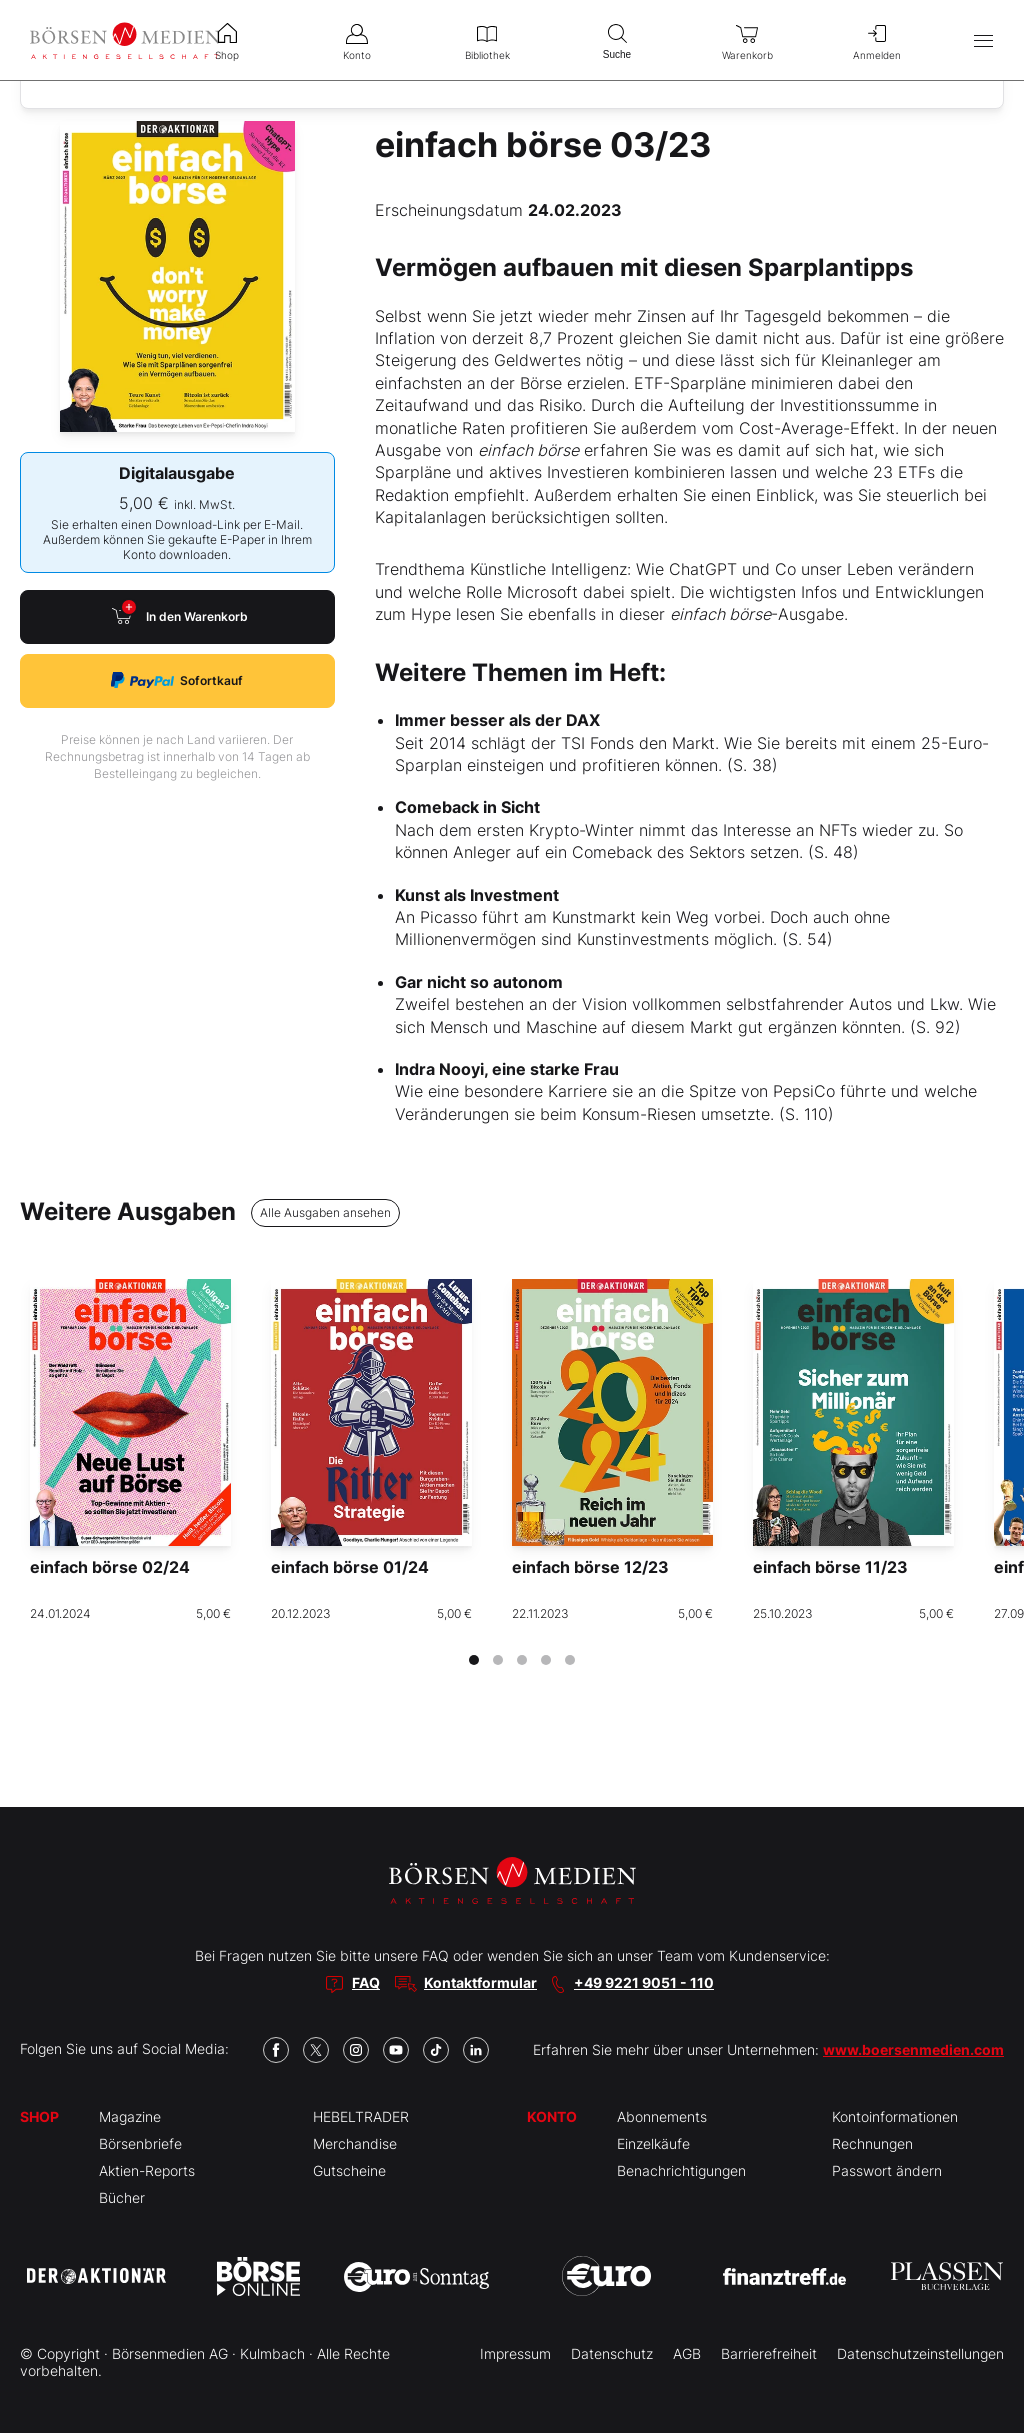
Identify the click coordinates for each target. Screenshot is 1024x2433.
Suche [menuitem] (617, 39)
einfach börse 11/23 (830, 1567)
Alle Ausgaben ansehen (325, 1212)
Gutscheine (349, 2170)
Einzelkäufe (653, 2143)
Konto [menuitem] (357, 40)
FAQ (366, 1982)
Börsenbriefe (140, 2143)
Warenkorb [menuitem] (747, 40)
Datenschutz (612, 2353)
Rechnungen (872, 2143)
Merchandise (355, 2143)
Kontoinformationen (895, 2116)
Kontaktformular (480, 1982)
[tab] (474, 1660)
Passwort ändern (887, 2170)
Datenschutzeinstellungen (920, 2353)
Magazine (130, 2116)
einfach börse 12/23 (590, 1567)
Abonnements (662, 2116)
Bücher (122, 2197)
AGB (687, 2353)
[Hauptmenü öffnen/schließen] (983, 40)
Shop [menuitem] (227, 40)
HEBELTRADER (361, 2116)
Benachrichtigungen (681, 2170)
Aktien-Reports (147, 2170)
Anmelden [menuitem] (877, 40)
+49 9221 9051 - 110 (644, 1982)
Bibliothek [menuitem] (487, 40)
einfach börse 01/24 (350, 1567)
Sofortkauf (177, 680)
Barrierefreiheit (769, 2353)
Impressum (515, 2353)
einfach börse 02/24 (110, 1567)
